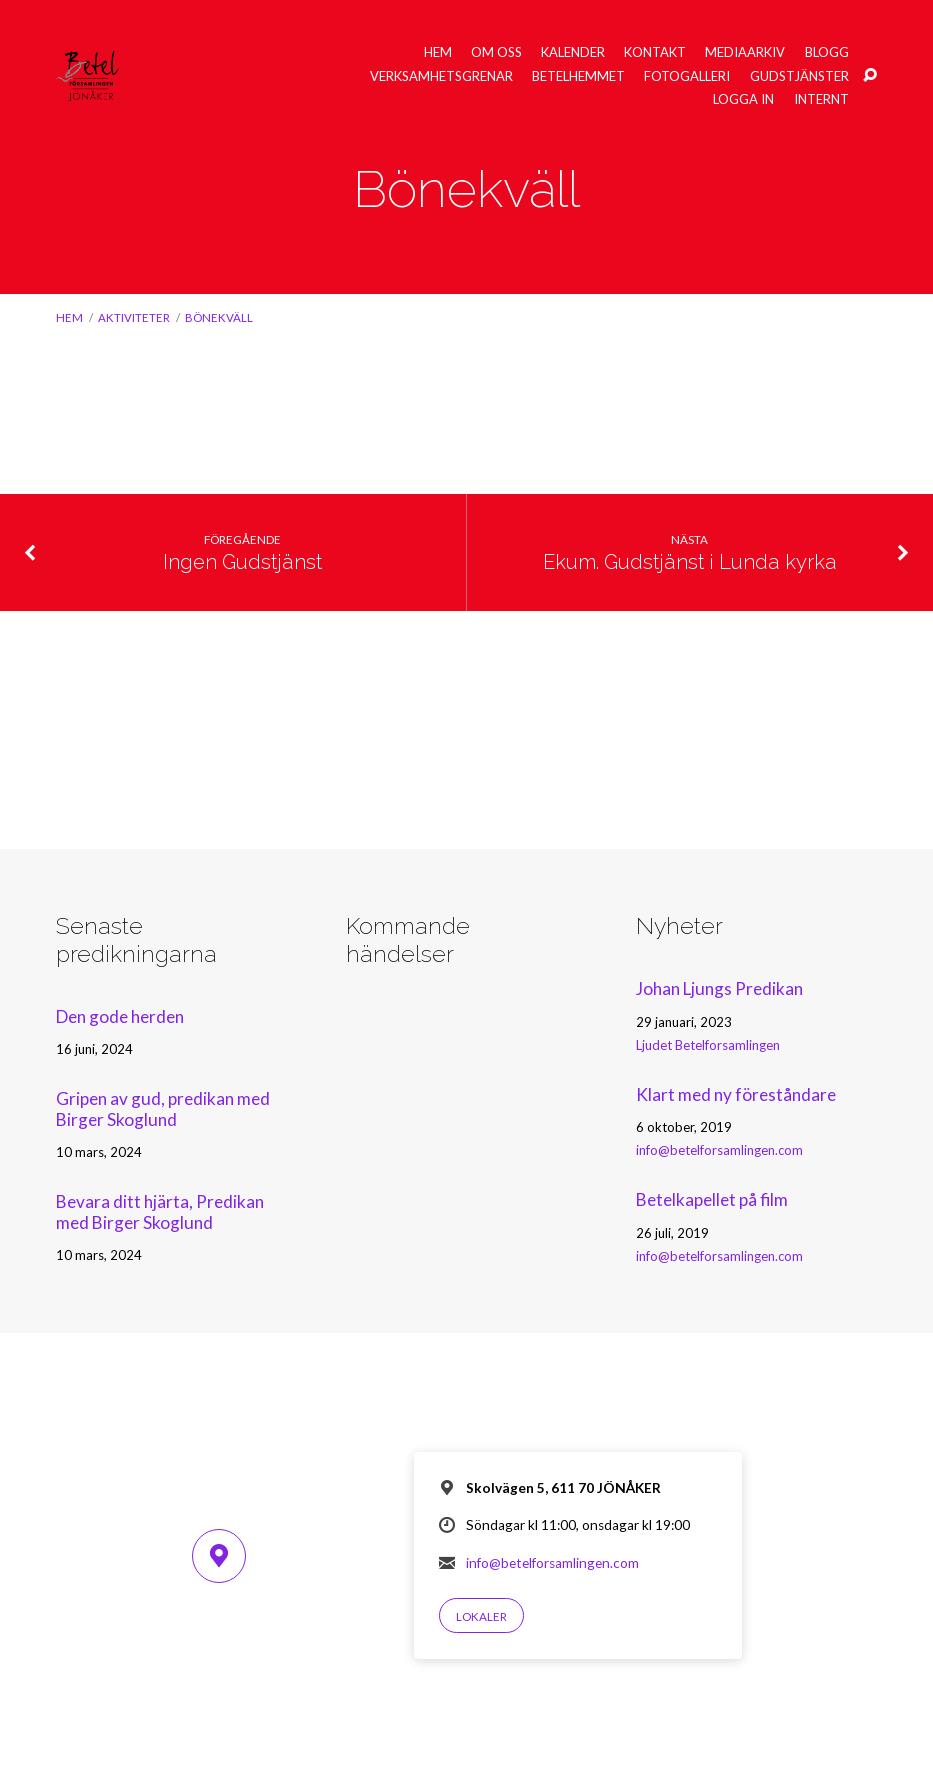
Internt (821, 99)
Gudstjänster (799, 76)
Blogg (827, 52)
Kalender (573, 52)
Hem (438, 52)
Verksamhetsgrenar (441, 76)
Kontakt (655, 52)
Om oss (496, 52)
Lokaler (481, 1616)
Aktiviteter (134, 317)
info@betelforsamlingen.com (719, 1150)
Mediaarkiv (745, 52)
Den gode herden (120, 1016)
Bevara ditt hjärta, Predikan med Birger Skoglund (160, 1212)
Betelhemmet (578, 76)
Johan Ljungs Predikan (719, 988)
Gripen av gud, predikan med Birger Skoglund (163, 1109)
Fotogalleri (687, 76)
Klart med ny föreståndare (736, 1094)
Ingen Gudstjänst (242, 562)
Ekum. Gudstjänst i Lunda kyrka (690, 562)
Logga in (743, 99)
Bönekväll (219, 317)
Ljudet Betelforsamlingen (708, 1045)
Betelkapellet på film (712, 1199)
